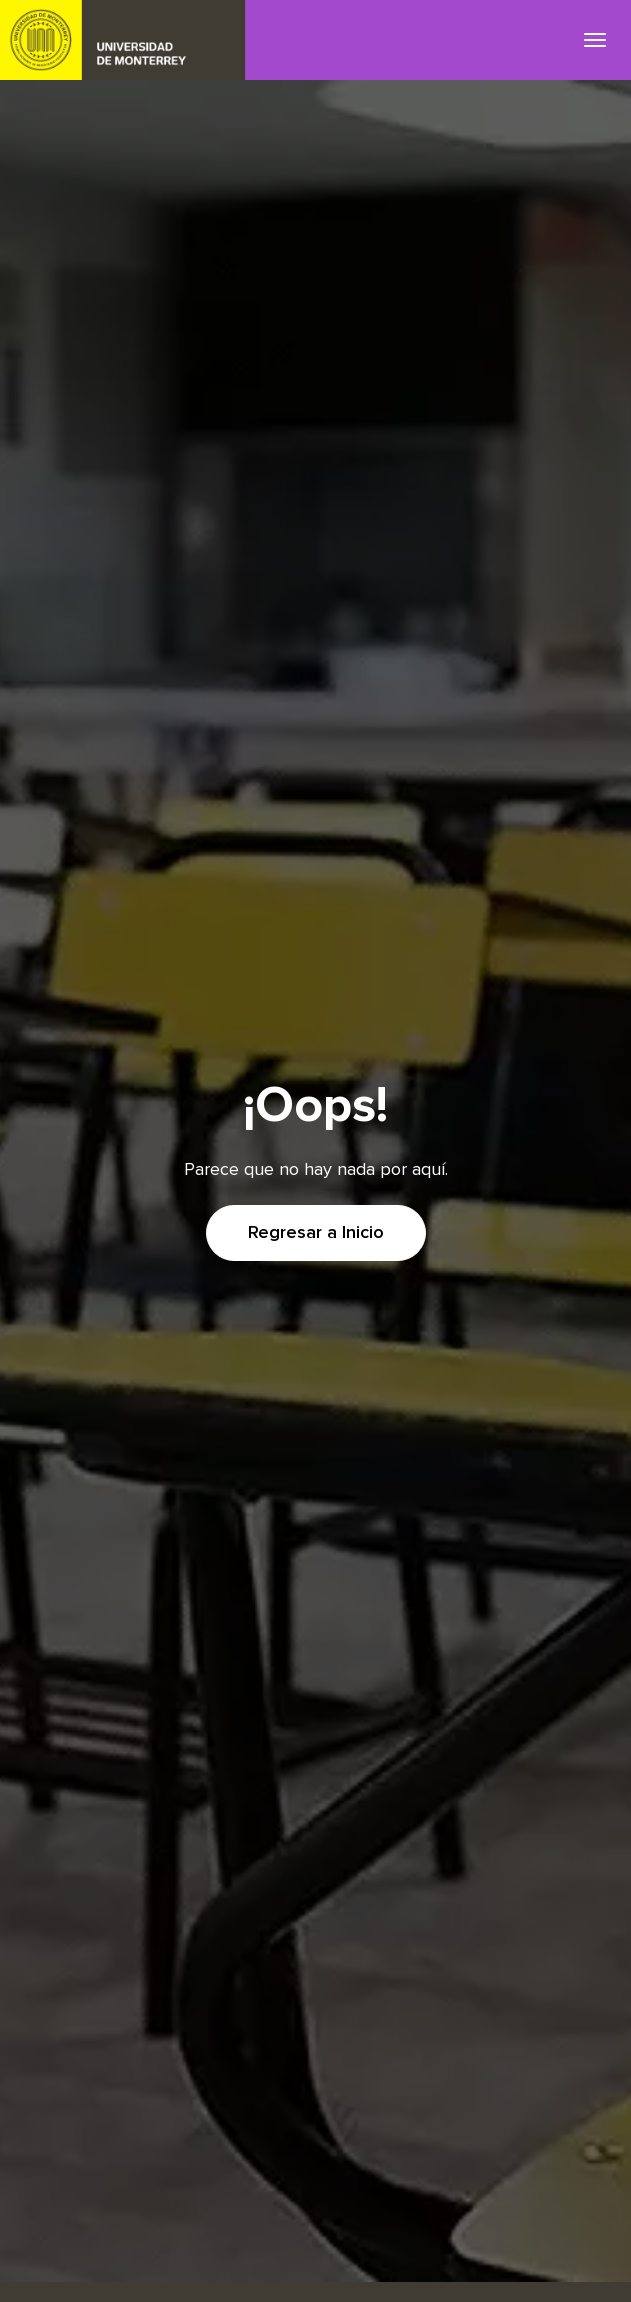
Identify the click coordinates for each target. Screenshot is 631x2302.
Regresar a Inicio (316, 1233)
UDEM (123, 40)
